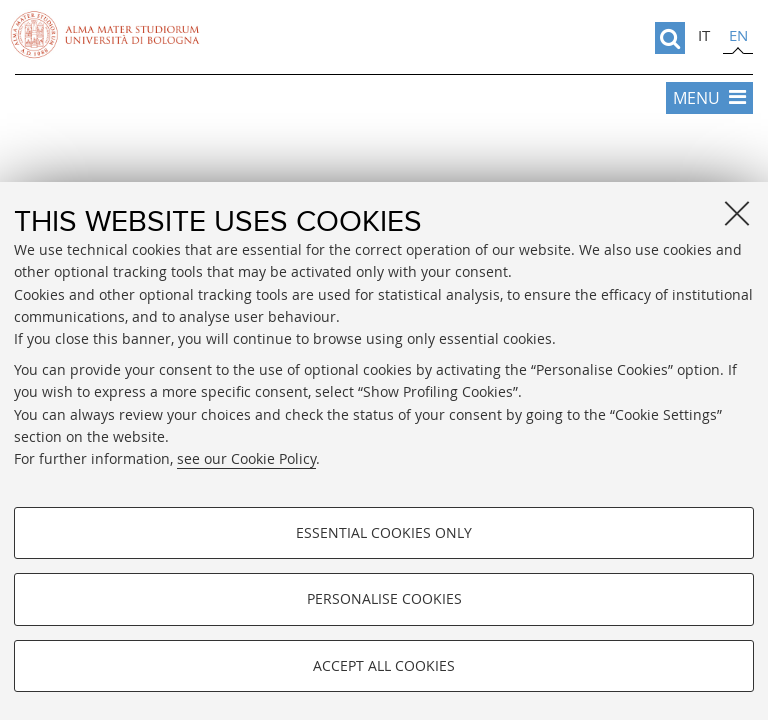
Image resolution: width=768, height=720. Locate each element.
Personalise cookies (384, 598)
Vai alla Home (384, 170)
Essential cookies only (384, 532)
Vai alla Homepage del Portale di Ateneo (105, 35)
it (704, 35)
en (738, 35)
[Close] (737, 213)
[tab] (704, 38)
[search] (670, 38)
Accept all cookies (384, 665)
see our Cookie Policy (246, 458)
